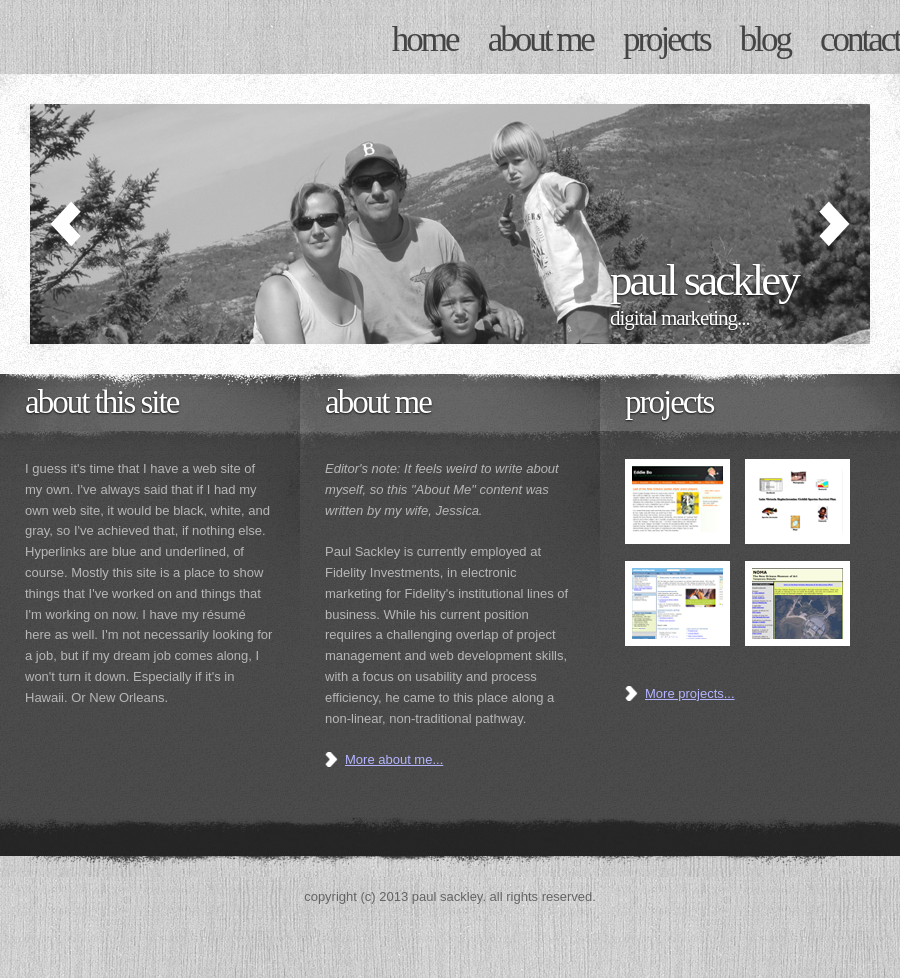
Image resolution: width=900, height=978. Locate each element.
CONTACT (860, 39)
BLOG (765, 39)
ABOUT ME (540, 39)
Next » (830, 224)
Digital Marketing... (680, 318)
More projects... (690, 693)
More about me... (394, 759)
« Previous (70, 224)
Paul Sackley (150, 37)
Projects (669, 402)
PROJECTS (666, 39)
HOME (425, 39)
